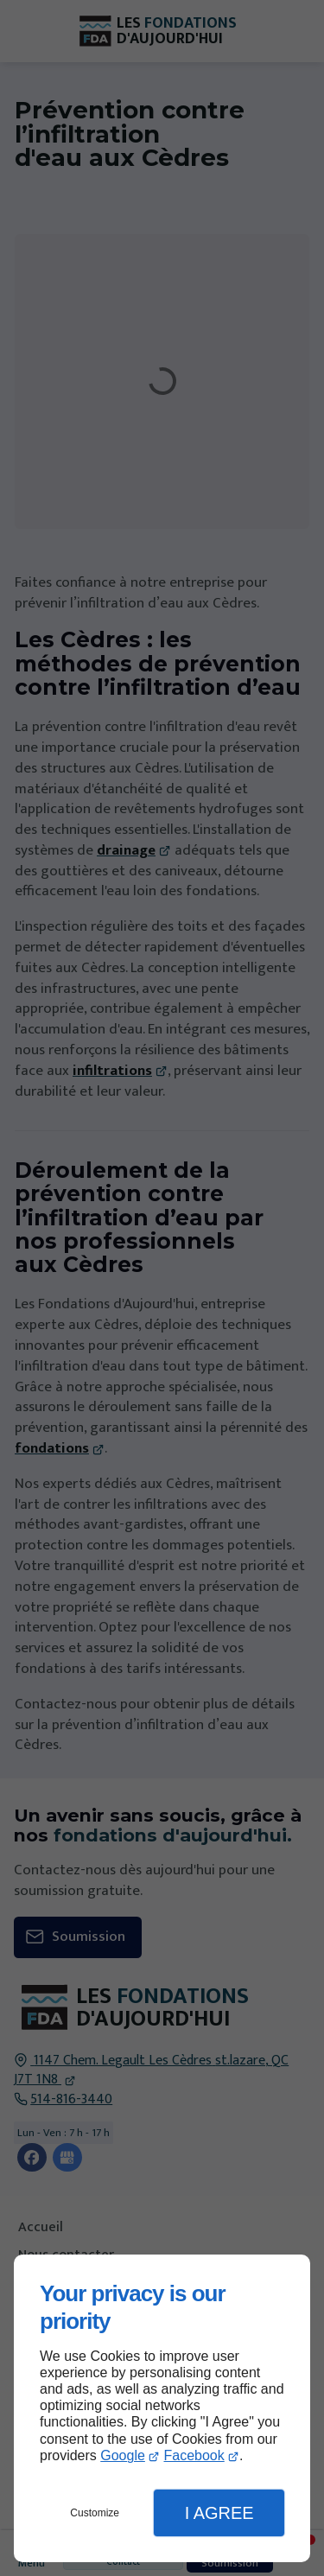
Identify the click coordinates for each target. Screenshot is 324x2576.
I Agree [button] (219, 2512)
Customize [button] (94, 2513)
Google (122, 2455)
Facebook (193, 2455)
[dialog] (162, 2408)
